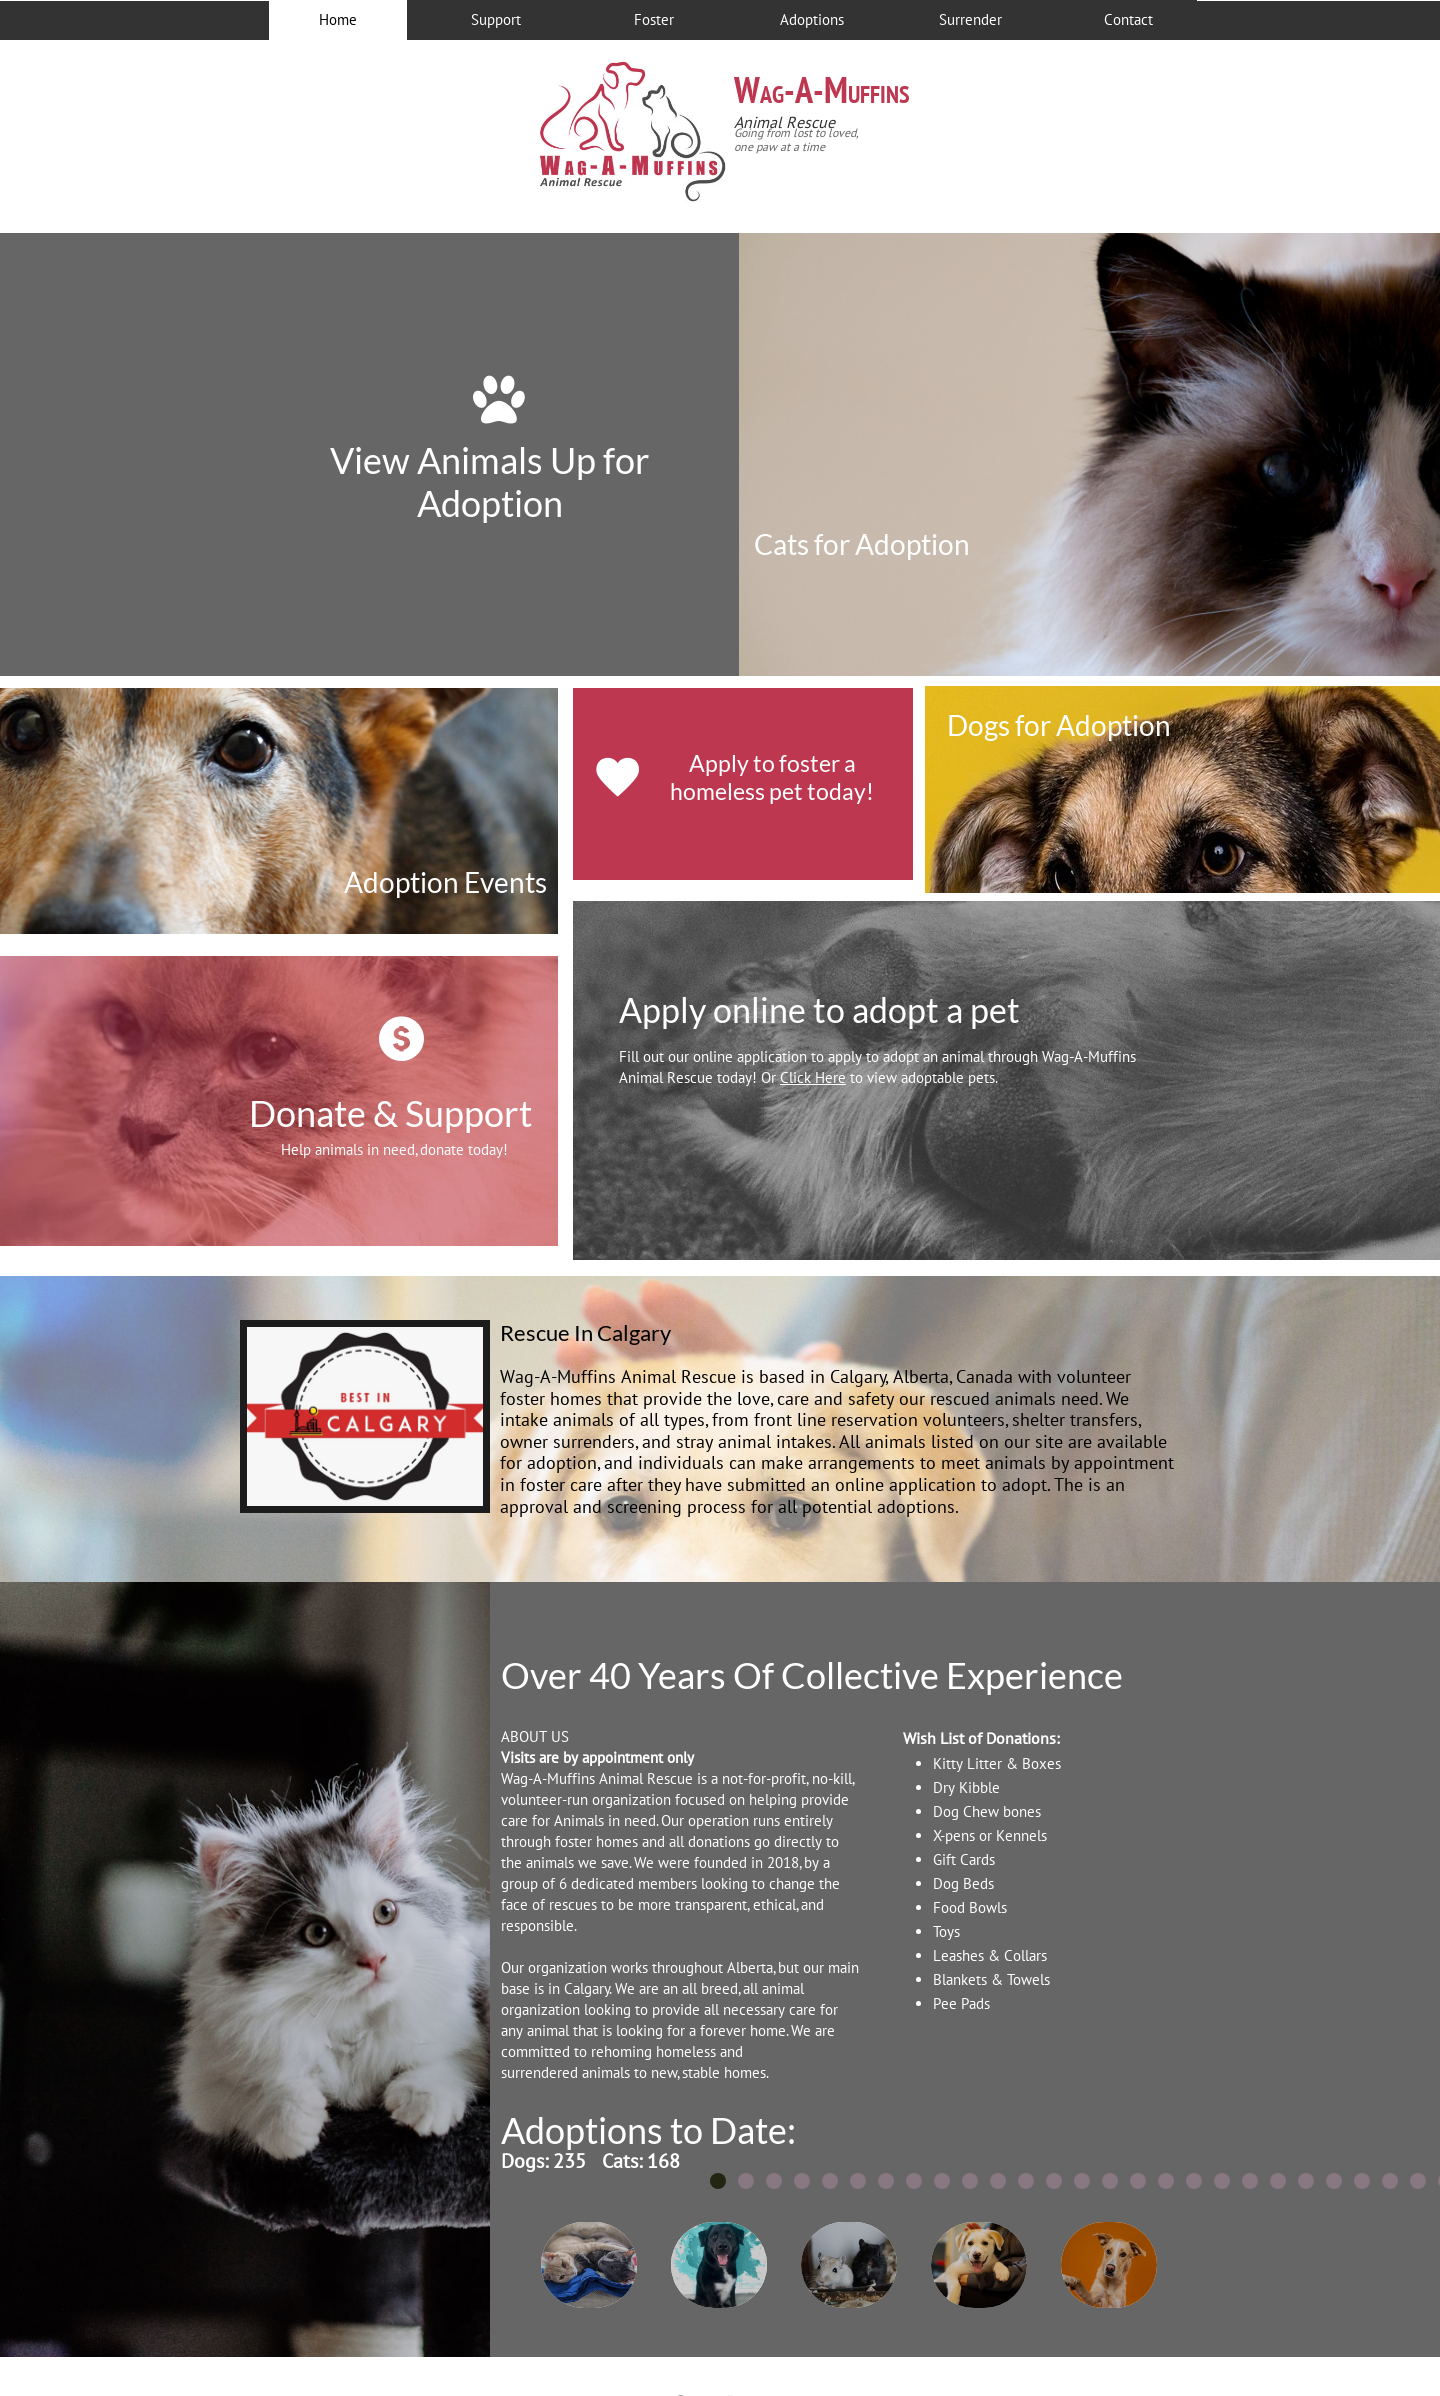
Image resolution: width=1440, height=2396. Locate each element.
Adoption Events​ (445, 882)
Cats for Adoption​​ (862, 544)
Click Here (813, 1077)
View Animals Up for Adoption (490, 481)
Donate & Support (390, 1113)
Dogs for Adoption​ (1059, 725)
